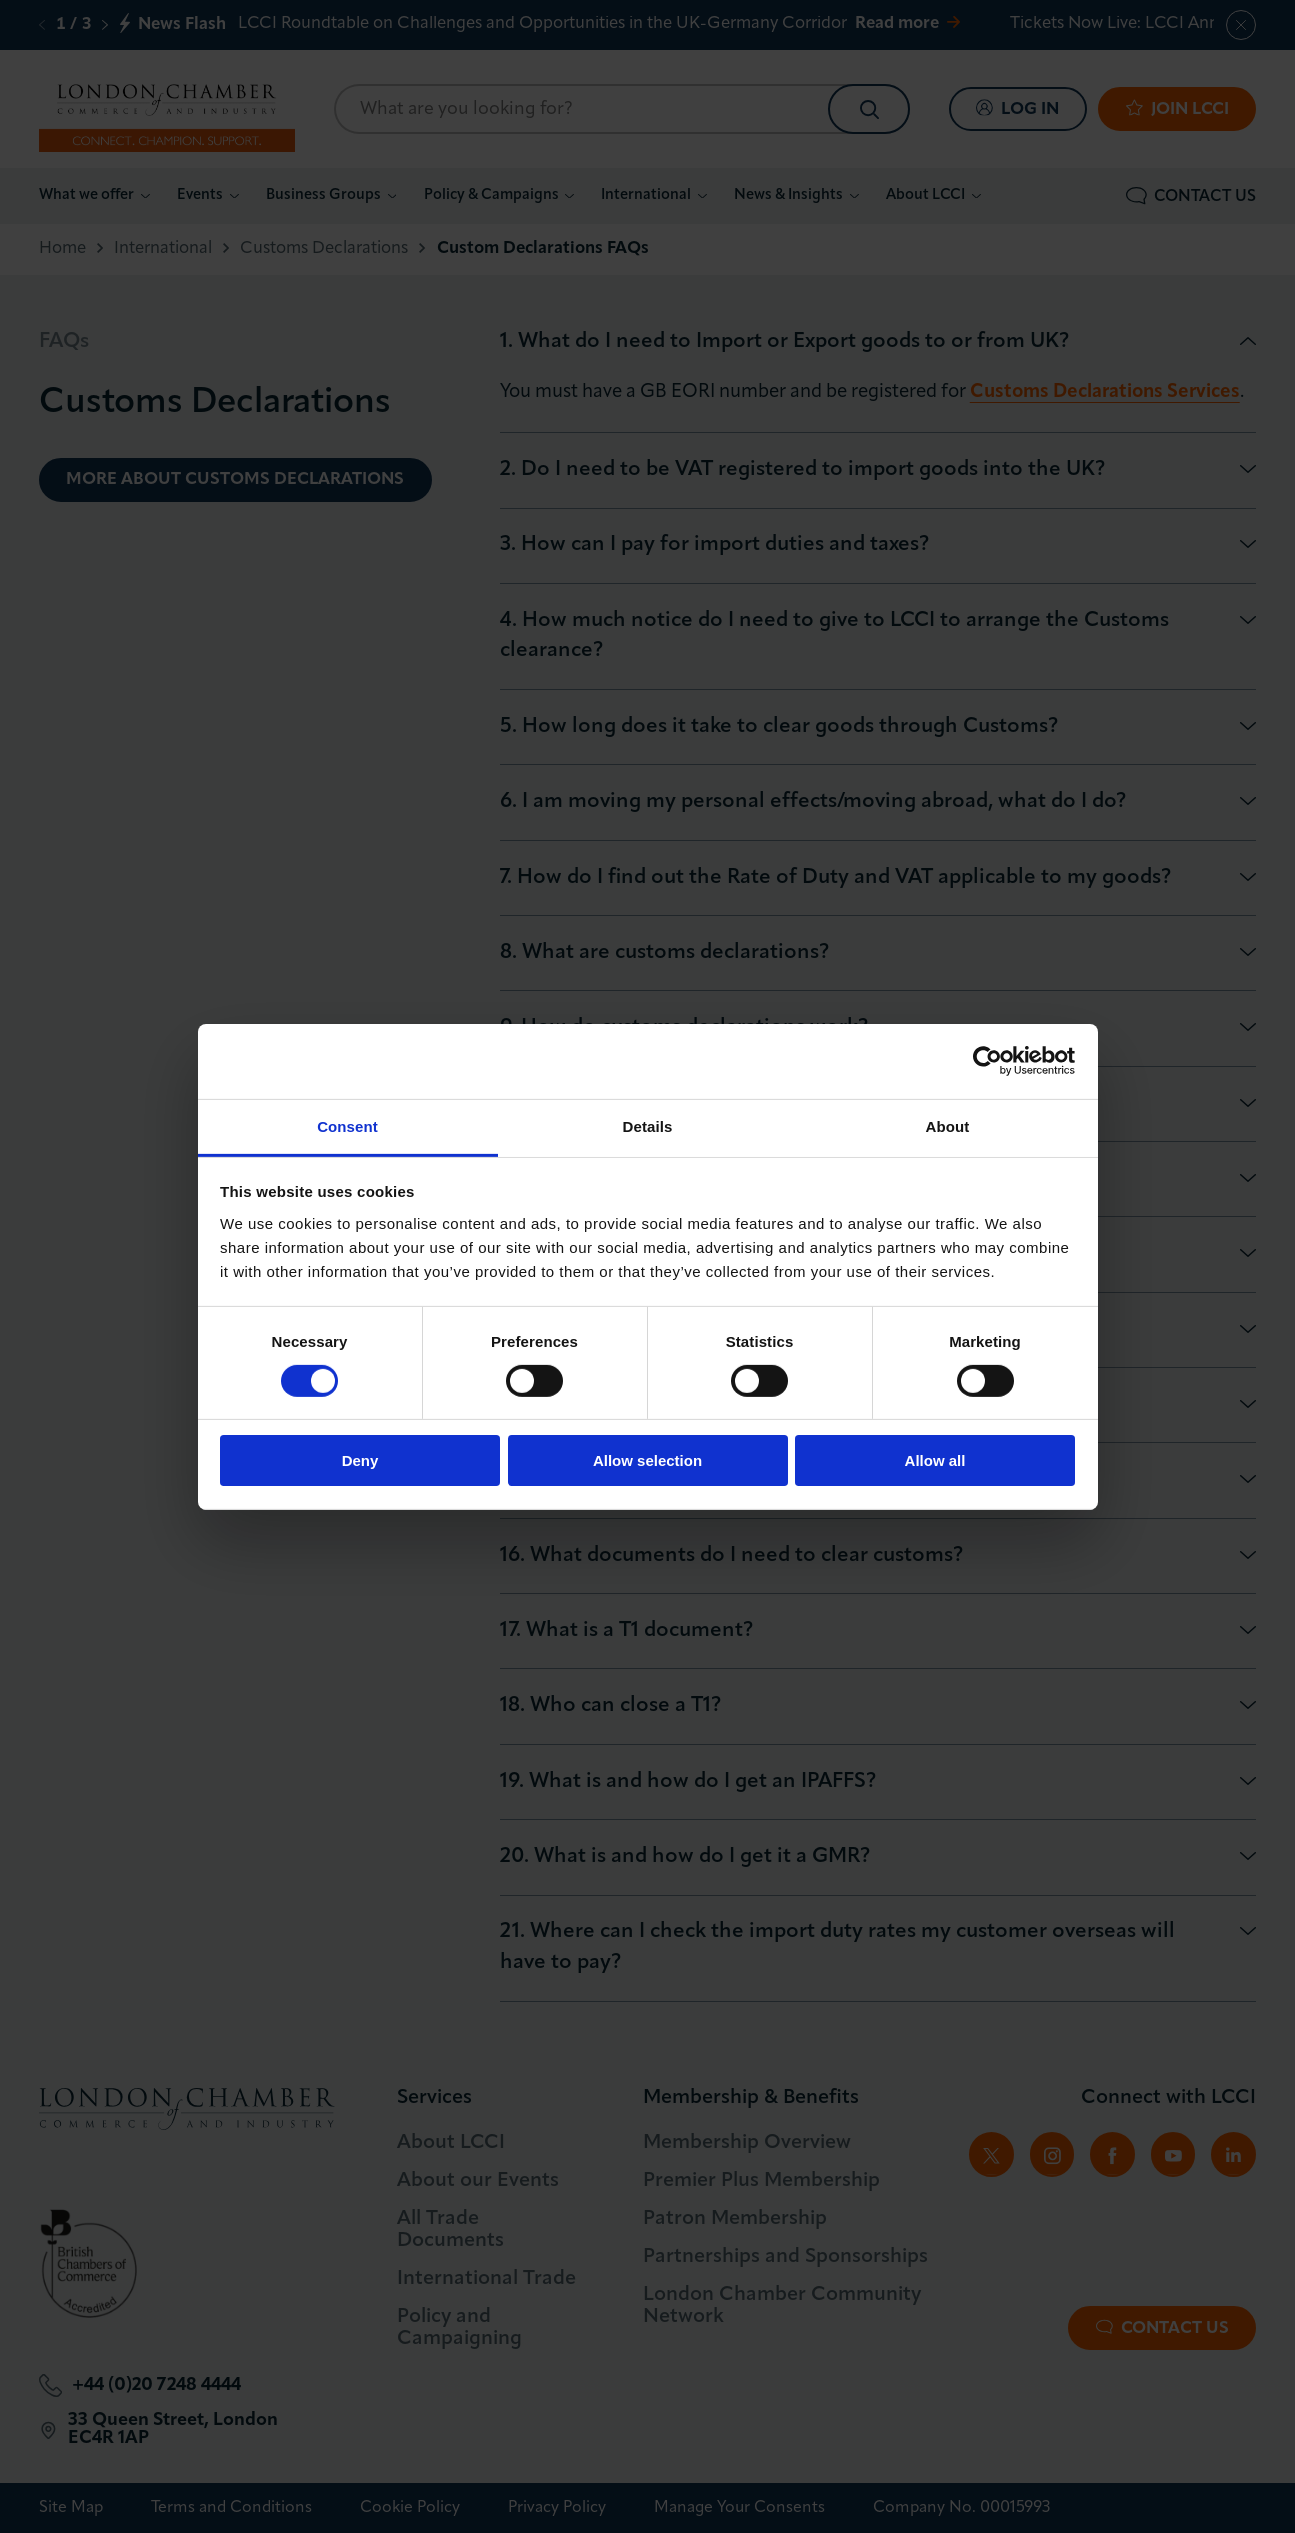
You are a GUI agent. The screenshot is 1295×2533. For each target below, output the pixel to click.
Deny (360, 1460)
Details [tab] (648, 1125)
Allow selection (647, 1460)
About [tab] (948, 1125)
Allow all (935, 1460)
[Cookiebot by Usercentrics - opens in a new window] (987, 1061)
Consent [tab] (347, 1125)
